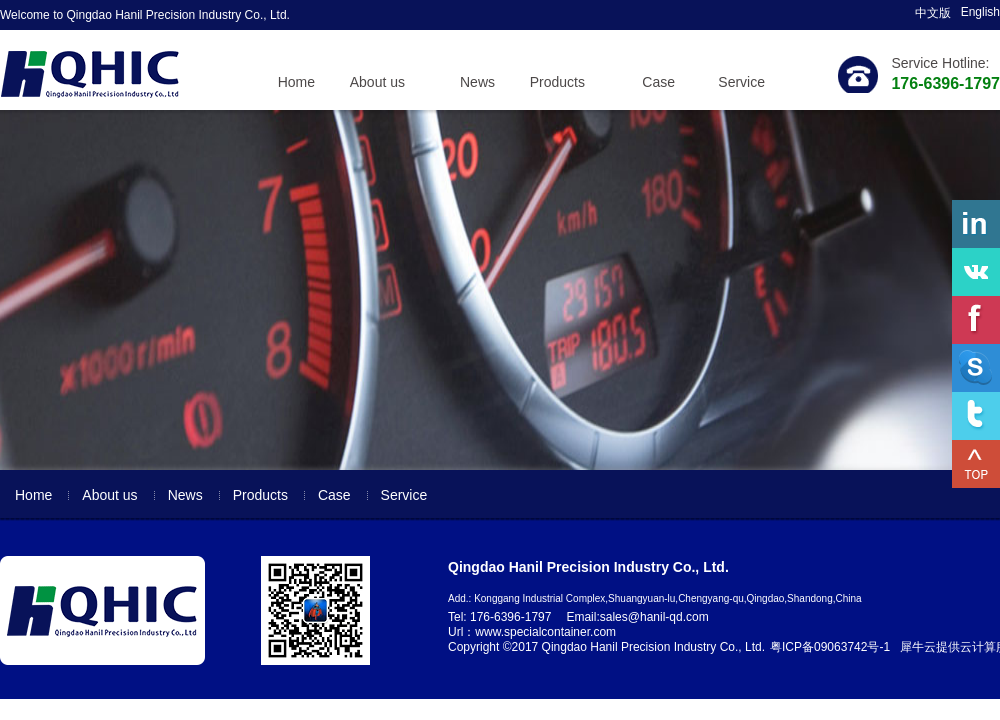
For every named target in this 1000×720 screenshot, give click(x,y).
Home (296, 82)
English (980, 12)
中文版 (933, 13)
